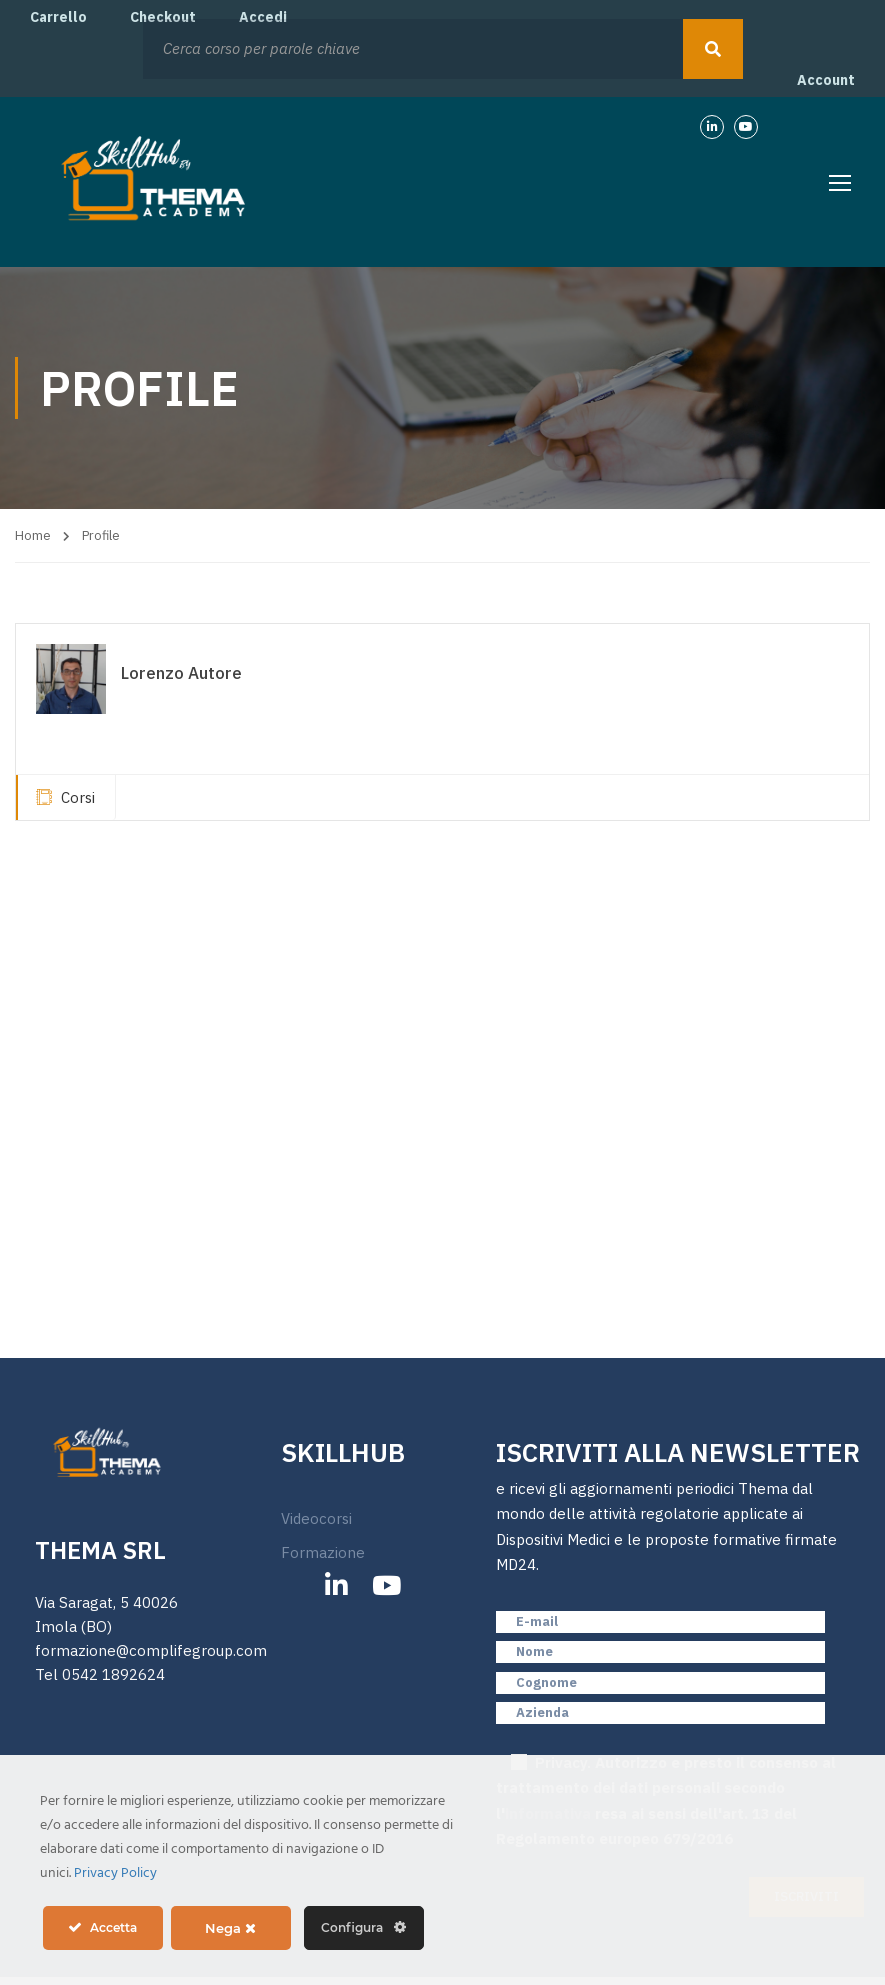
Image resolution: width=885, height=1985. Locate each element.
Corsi (65, 797)
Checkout (163, 17)
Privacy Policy (115, 1873)
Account (826, 80)
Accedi (263, 17)
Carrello (58, 17)
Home (33, 535)
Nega (230, 1928)
